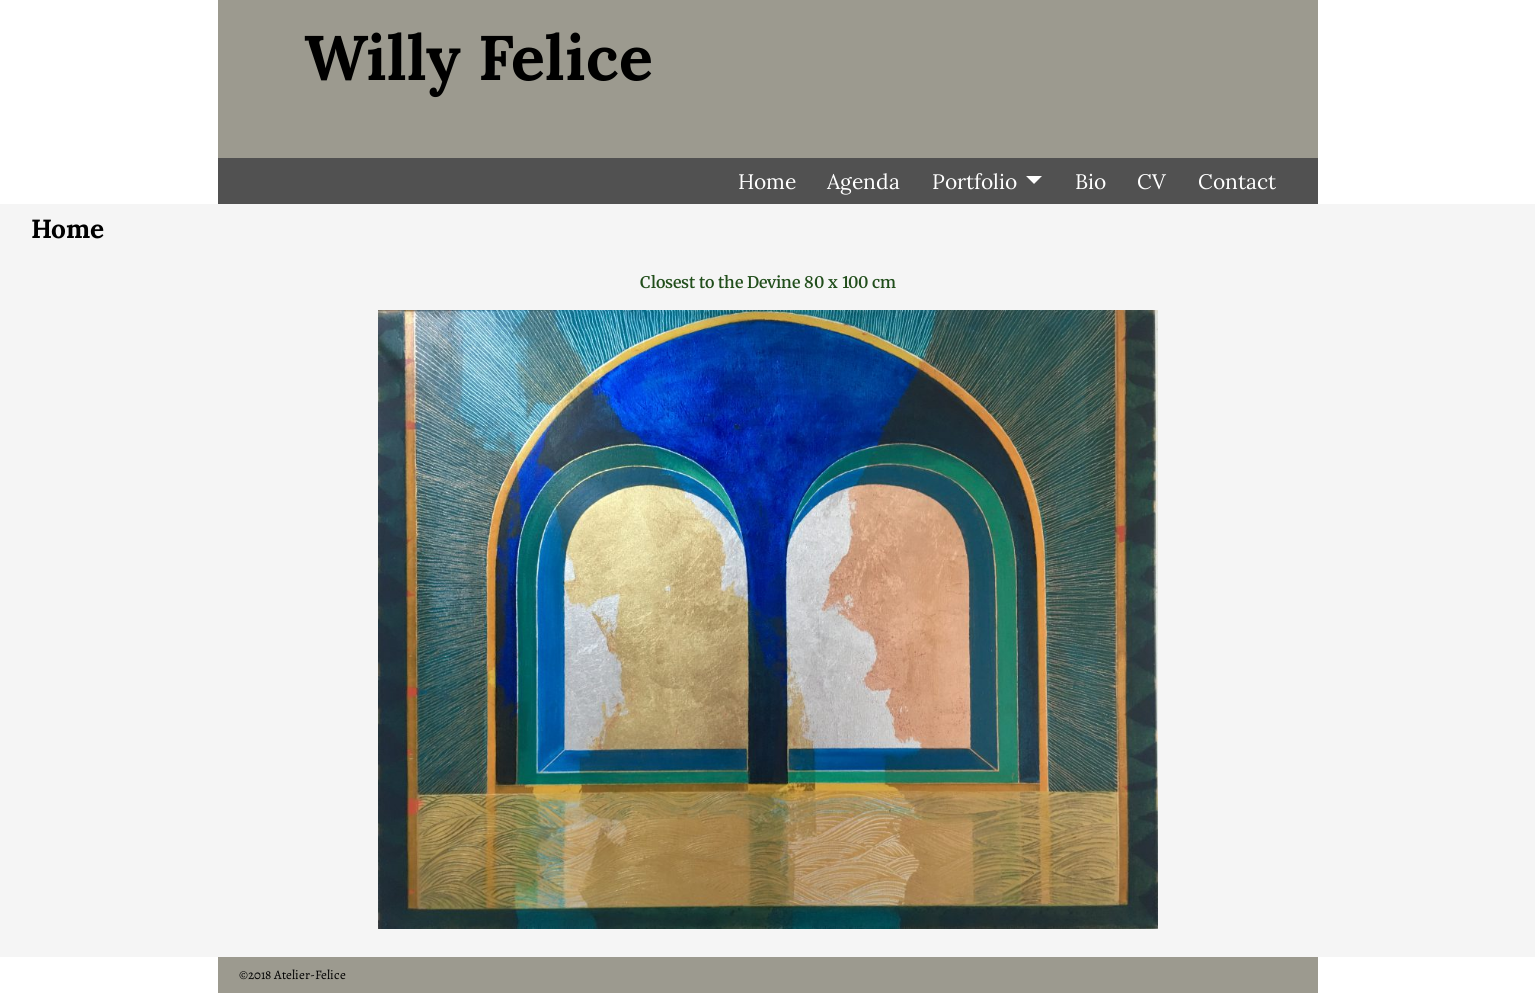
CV (1151, 181)
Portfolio (974, 181)
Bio (1090, 181)
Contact (1237, 181)
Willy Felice (478, 57)
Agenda (863, 181)
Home (767, 181)
